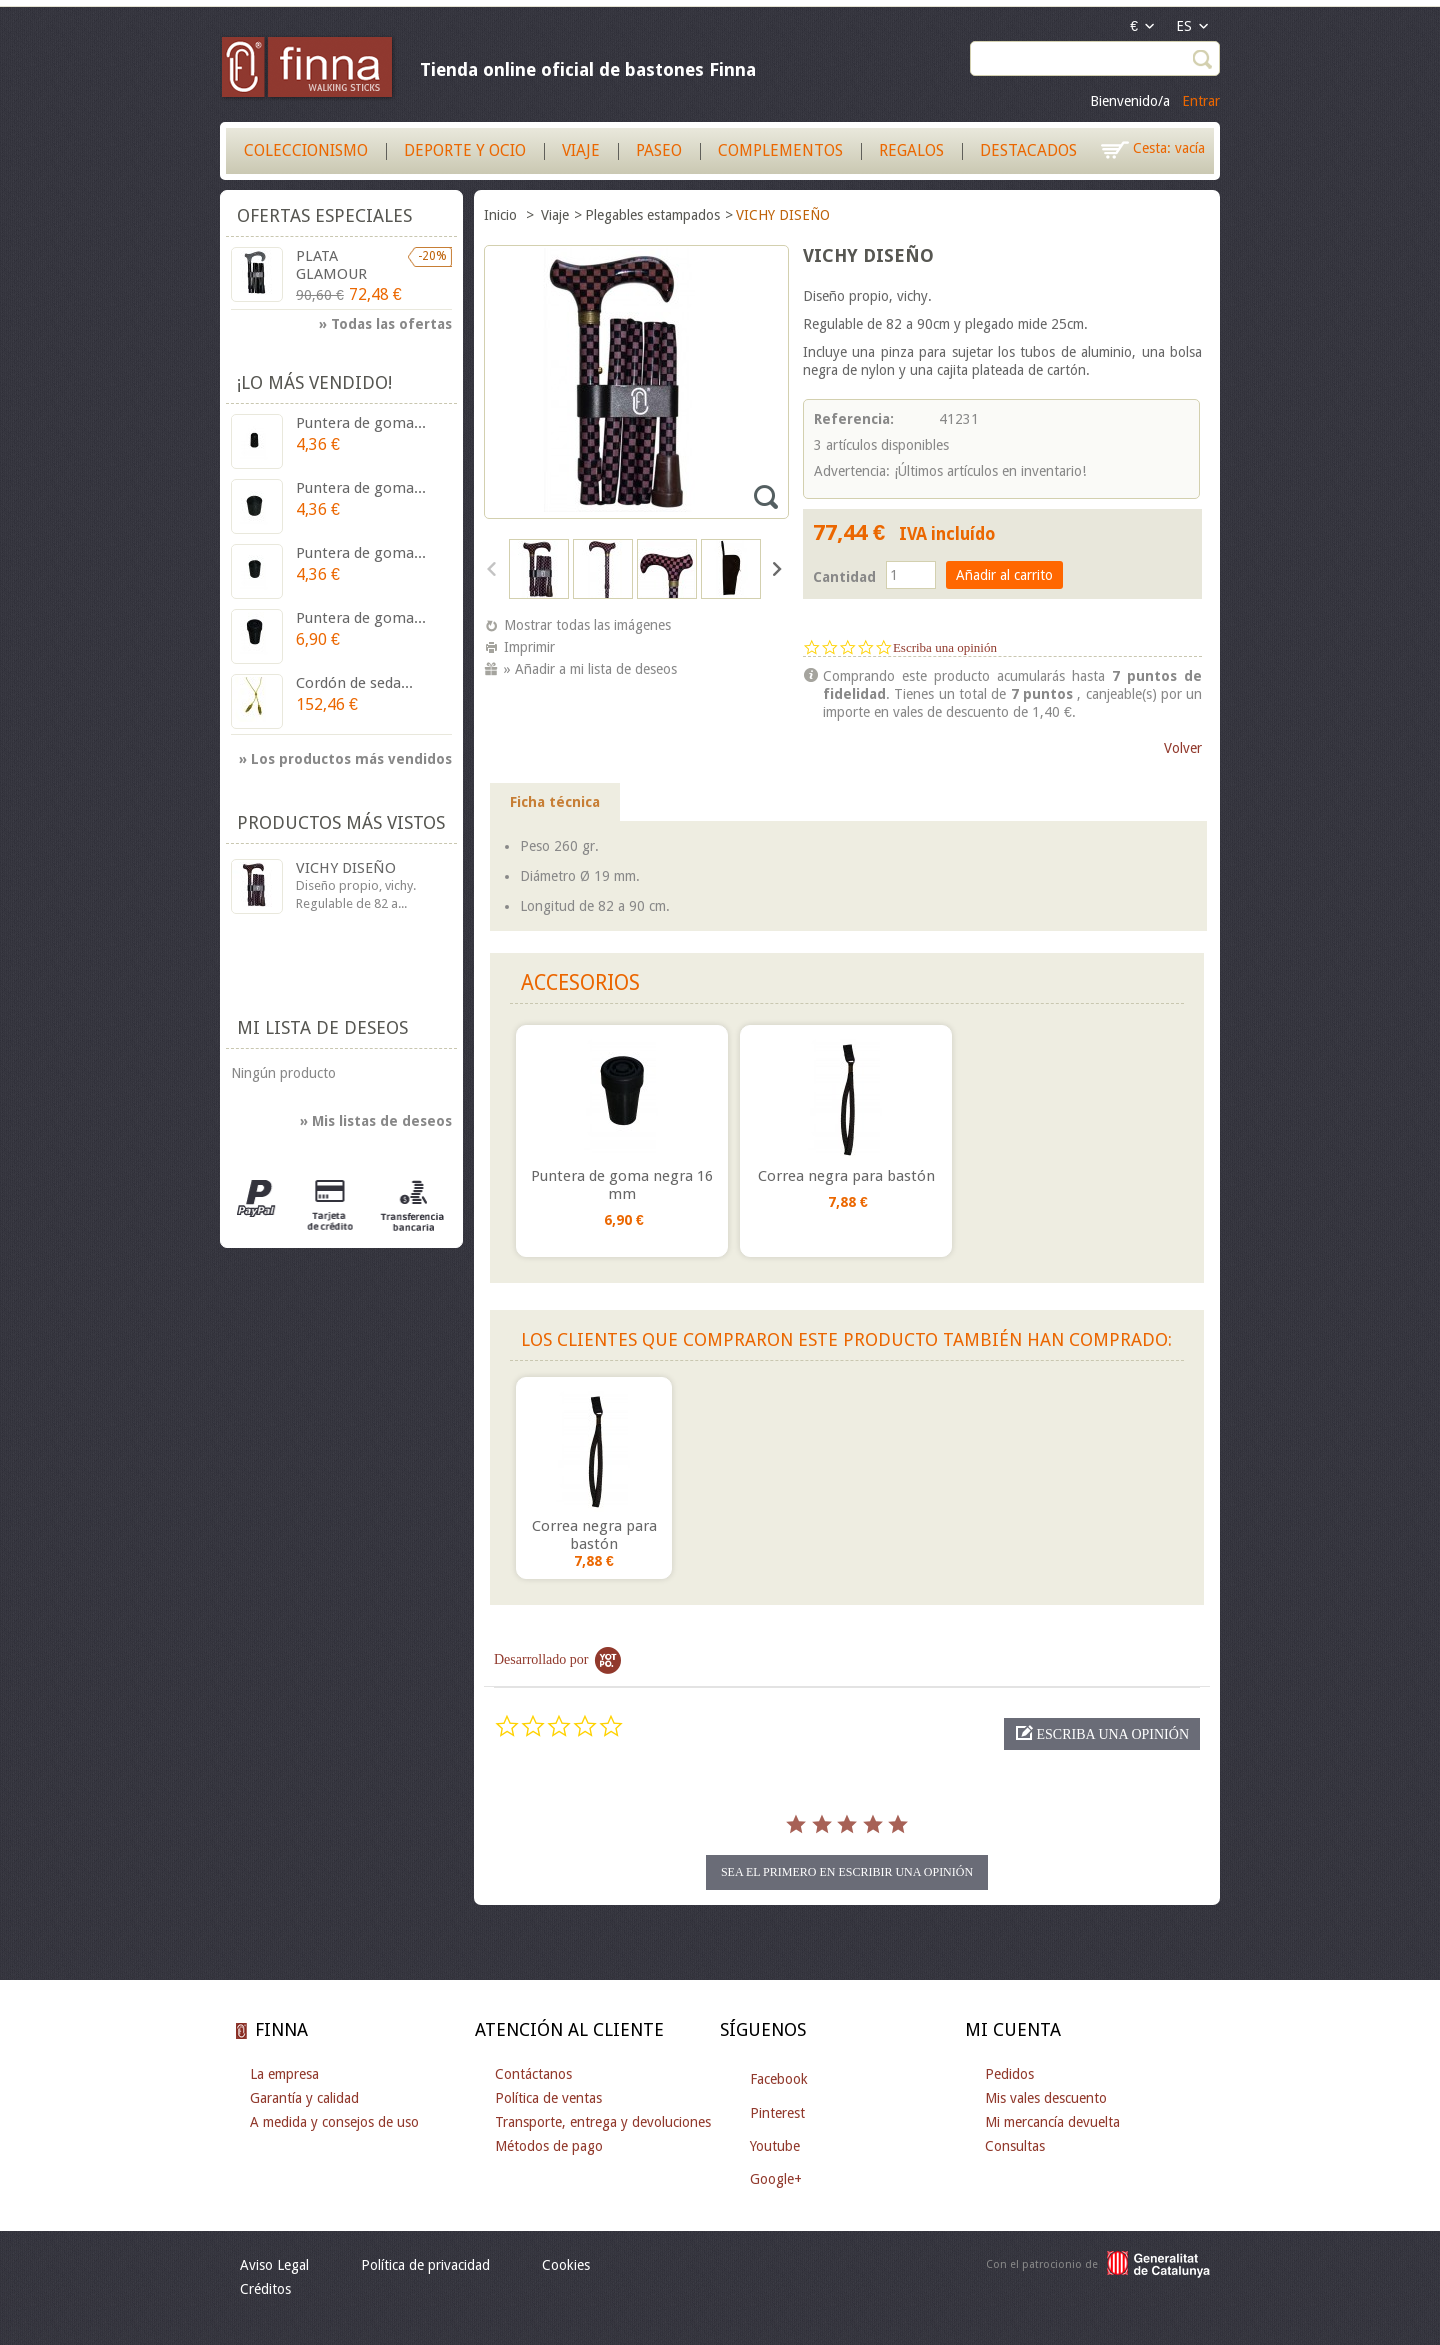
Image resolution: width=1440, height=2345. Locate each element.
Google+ (776, 2179)
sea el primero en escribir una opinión (847, 1872)
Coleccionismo (306, 150)
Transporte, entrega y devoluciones (603, 2122)
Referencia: (854, 419)
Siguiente (775, 568)
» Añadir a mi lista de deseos (590, 669)
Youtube (775, 2146)
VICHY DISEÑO (346, 868)
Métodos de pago (549, 2146)
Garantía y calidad (304, 2098)
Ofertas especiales (324, 215)
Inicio (502, 215)
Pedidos (1009, 2074)
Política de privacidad (425, 2265)
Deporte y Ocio (465, 150)
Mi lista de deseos (322, 1027)
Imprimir (529, 647)
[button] (1102, 1734)
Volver (1183, 748)
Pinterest (777, 2113)
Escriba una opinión (945, 647)
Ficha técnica (555, 802)
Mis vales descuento (1046, 2098)
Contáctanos (533, 2074)
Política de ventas (548, 2098)
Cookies (566, 2265)
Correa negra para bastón (846, 1176)
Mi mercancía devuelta (1052, 2122)
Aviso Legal (274, 2265)
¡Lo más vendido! (314, 382)
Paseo (659, 150)
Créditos (265, 2289)
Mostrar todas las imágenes (587, 625)
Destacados (1028, 150)
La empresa (284, 2074)
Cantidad (844, 577)
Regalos (911, 150)
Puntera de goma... (361, 423)
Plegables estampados (652, 215)
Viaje (581, 150)
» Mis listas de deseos (376, 1121)
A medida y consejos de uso (334, 2122)
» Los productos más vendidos (345, 759)
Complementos (780, 150)
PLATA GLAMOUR (331, 265)
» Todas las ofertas (385, 324)
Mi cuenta (1013, 2029)
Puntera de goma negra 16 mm (622, 1185)
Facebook (779, 2079)
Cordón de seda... (354, 683)
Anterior (492, 568)
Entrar (1201, 101)
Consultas (1015, 2146)
